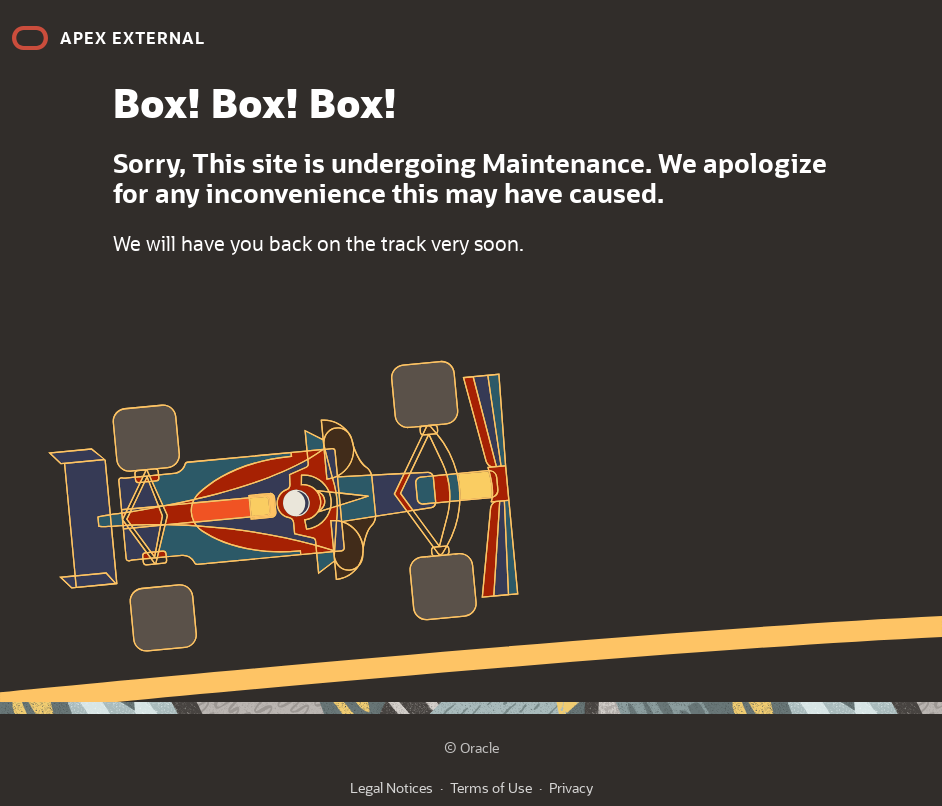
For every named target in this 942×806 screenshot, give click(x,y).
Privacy (571, 787)
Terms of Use (491, 787)
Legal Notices (391, 787)
